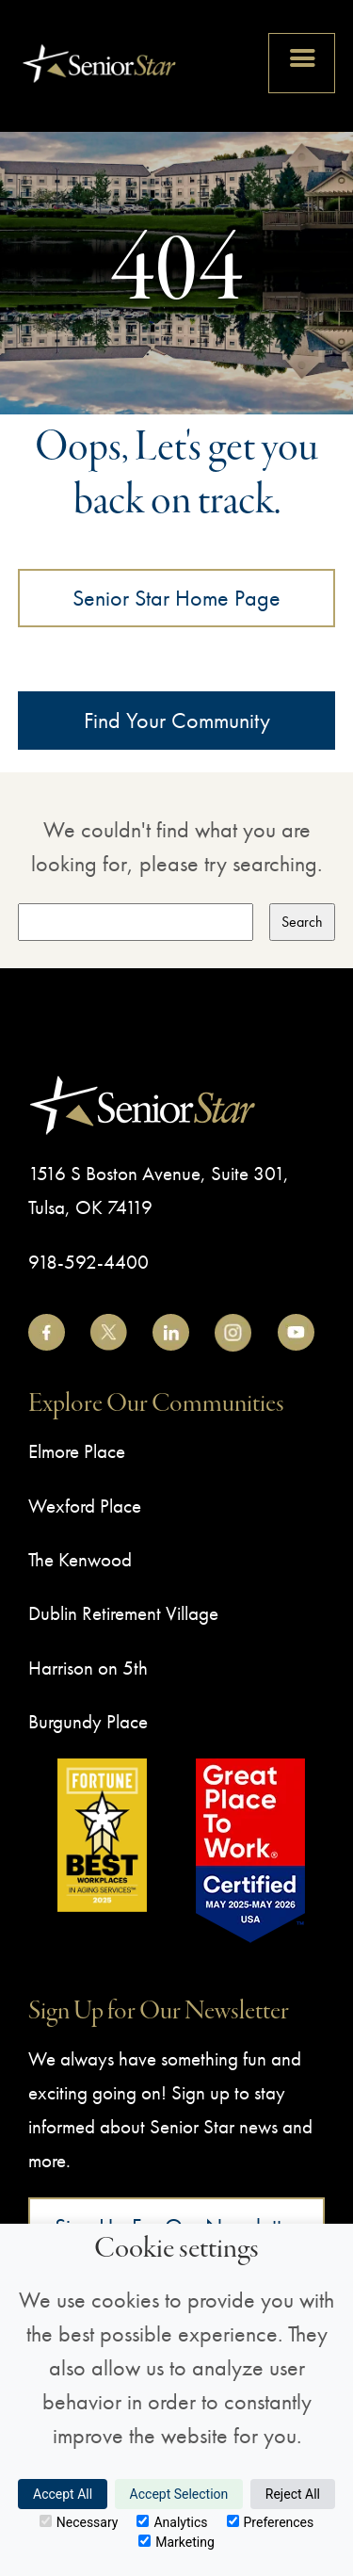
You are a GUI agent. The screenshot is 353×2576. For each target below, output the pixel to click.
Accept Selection (179, 2494)
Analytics (171, 2522)
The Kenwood (80, 1559)
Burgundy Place (88, 1721)
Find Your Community (177, 720)
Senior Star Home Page (176, 597)
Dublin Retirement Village (123, 1613)
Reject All (292, 2494)
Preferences (270, 2522)
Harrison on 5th (88, 1667)
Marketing (176, 2542)
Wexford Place (84, 1505)
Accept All (62, 2494)
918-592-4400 (88, 1261)
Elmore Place (76, 1451)
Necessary (79, 2522)
